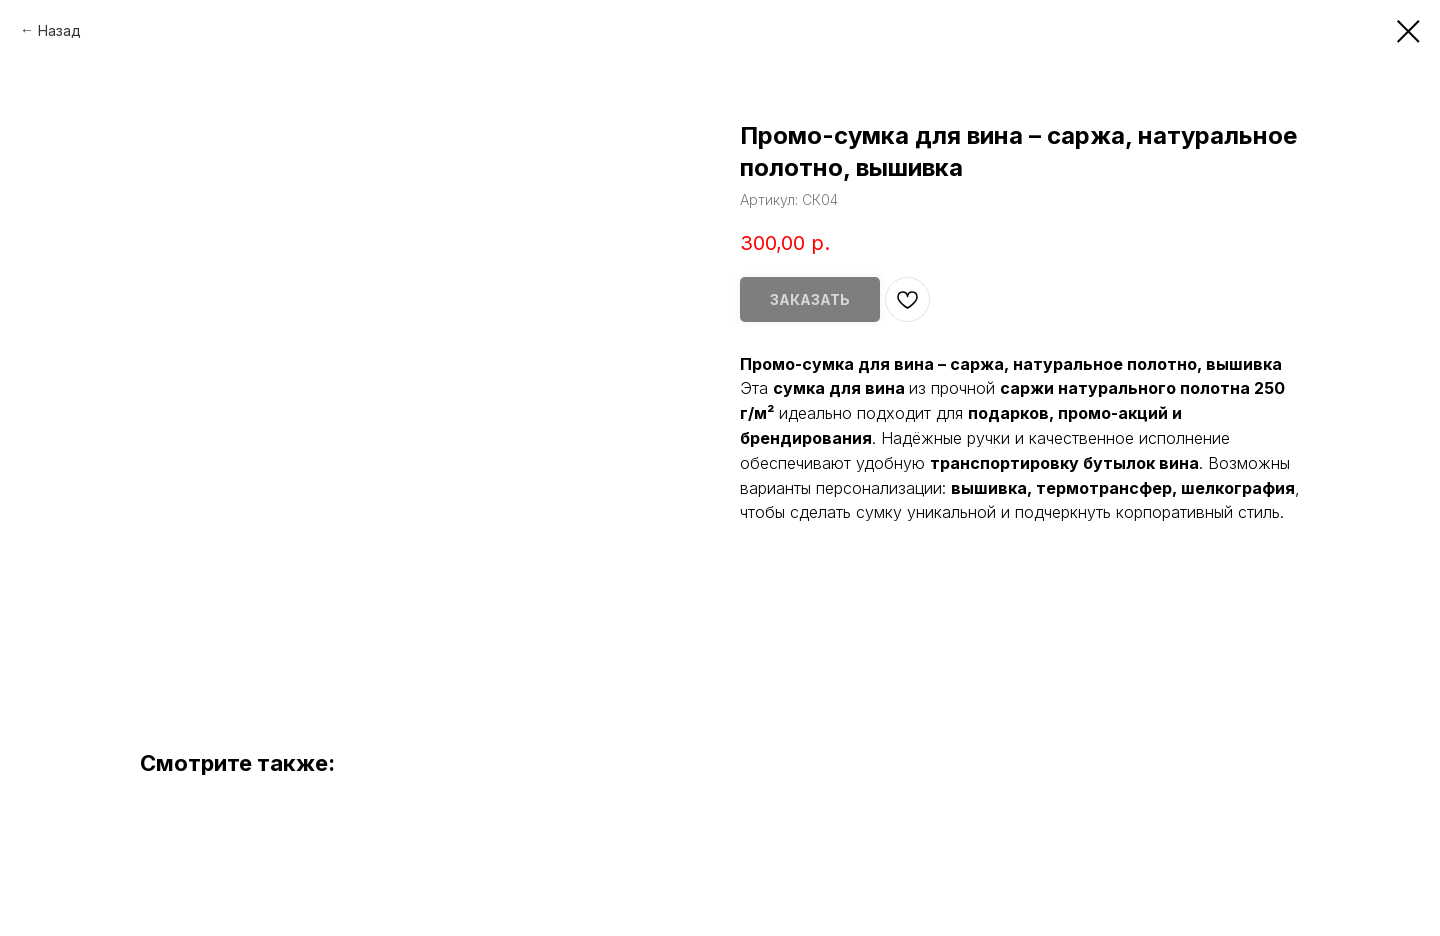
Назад (59, 30)
